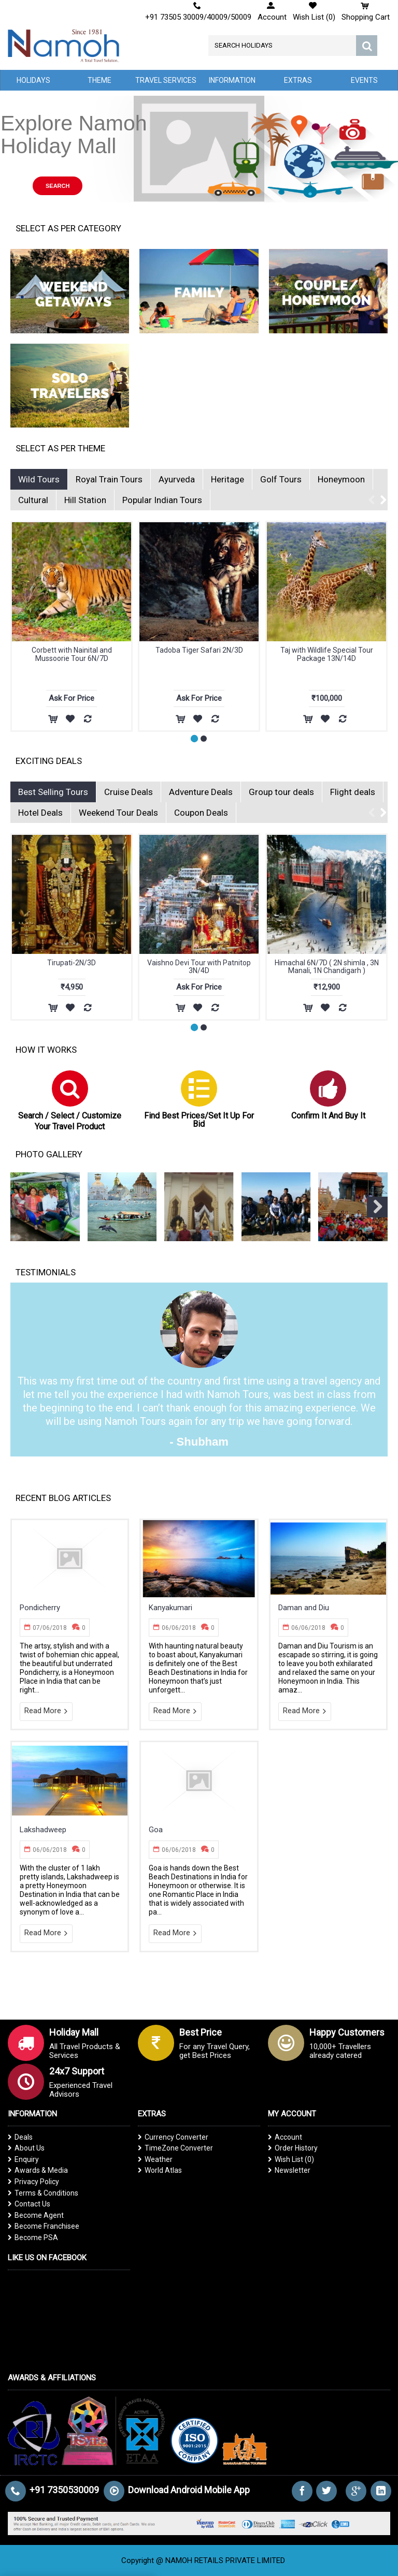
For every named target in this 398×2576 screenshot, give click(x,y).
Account (285, 2137)
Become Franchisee (43, 2226)
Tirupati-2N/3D (71, 963)
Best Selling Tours (53, 792)
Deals (20, 2137)
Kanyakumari (170, 1607)
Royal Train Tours (109, 479)
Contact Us (29, 2204)
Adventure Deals (201, 792)
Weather (155, 2159)
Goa (156, 1829)
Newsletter (289, 2170)
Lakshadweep (43, 1829)
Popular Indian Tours (162, 500)
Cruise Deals (128, 792)
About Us (26, 2148)
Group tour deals (281, 792)
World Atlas (160, 2170)
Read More (46, 1711)
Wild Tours (39, 479)
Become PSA (33, 2237)
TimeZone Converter (175, 2148)
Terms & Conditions (43, 2193)
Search (57, 186)
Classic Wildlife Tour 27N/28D (326, 650)
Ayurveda (177, 479)
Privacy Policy (33, 2181)
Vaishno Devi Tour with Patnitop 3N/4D (199, 967)
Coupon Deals (201, 812)
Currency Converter (173, 2137)
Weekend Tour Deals (118, 812)
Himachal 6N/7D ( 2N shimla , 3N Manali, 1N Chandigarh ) (327, 967)
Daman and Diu (303, 1607)
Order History (293, 2148)
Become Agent (36, 2215)
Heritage (227, 479)
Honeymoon (341, 479)
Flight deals (352, 792)
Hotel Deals (40, 812)
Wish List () (291, 2159)
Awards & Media (38, 2170)
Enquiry (23, 2159)
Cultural (33, 500)
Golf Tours (281, 479)
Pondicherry (40, 1607)
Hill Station (85, 500)
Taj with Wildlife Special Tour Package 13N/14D (71, 654)
